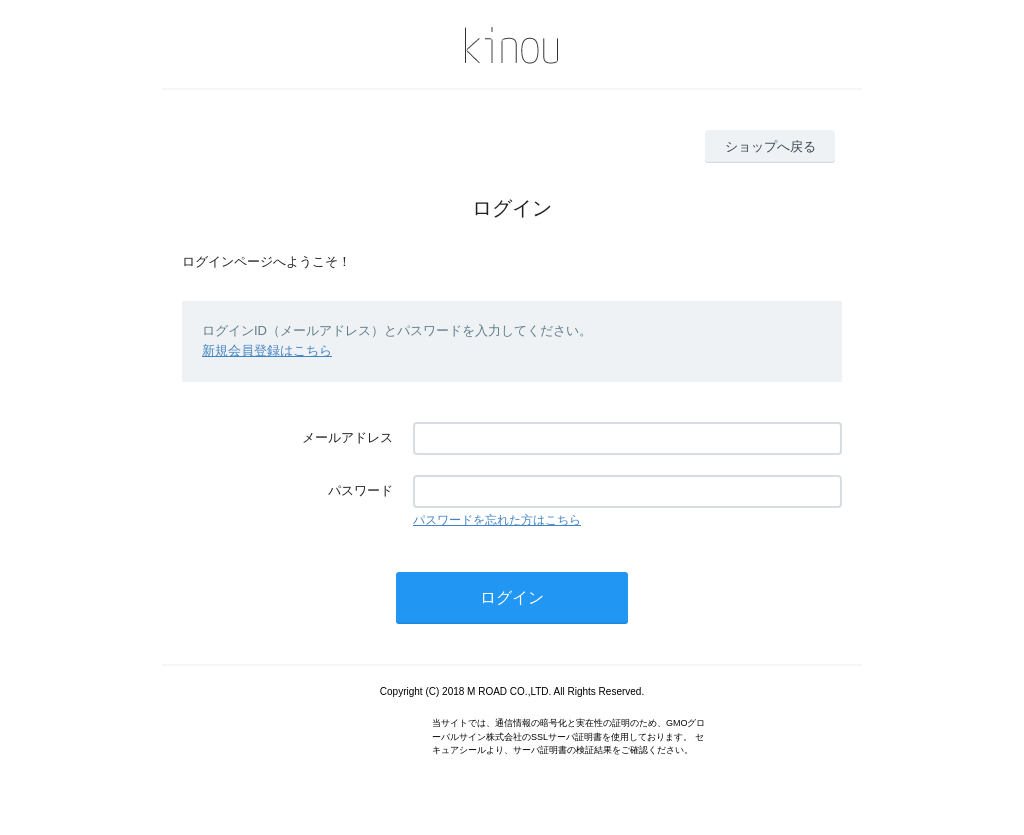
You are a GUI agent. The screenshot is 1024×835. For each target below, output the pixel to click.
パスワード (360, 490)
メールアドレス (347, 437)
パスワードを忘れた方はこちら (497, 520)
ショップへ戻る (770, 146)
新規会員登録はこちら (267, 350)
